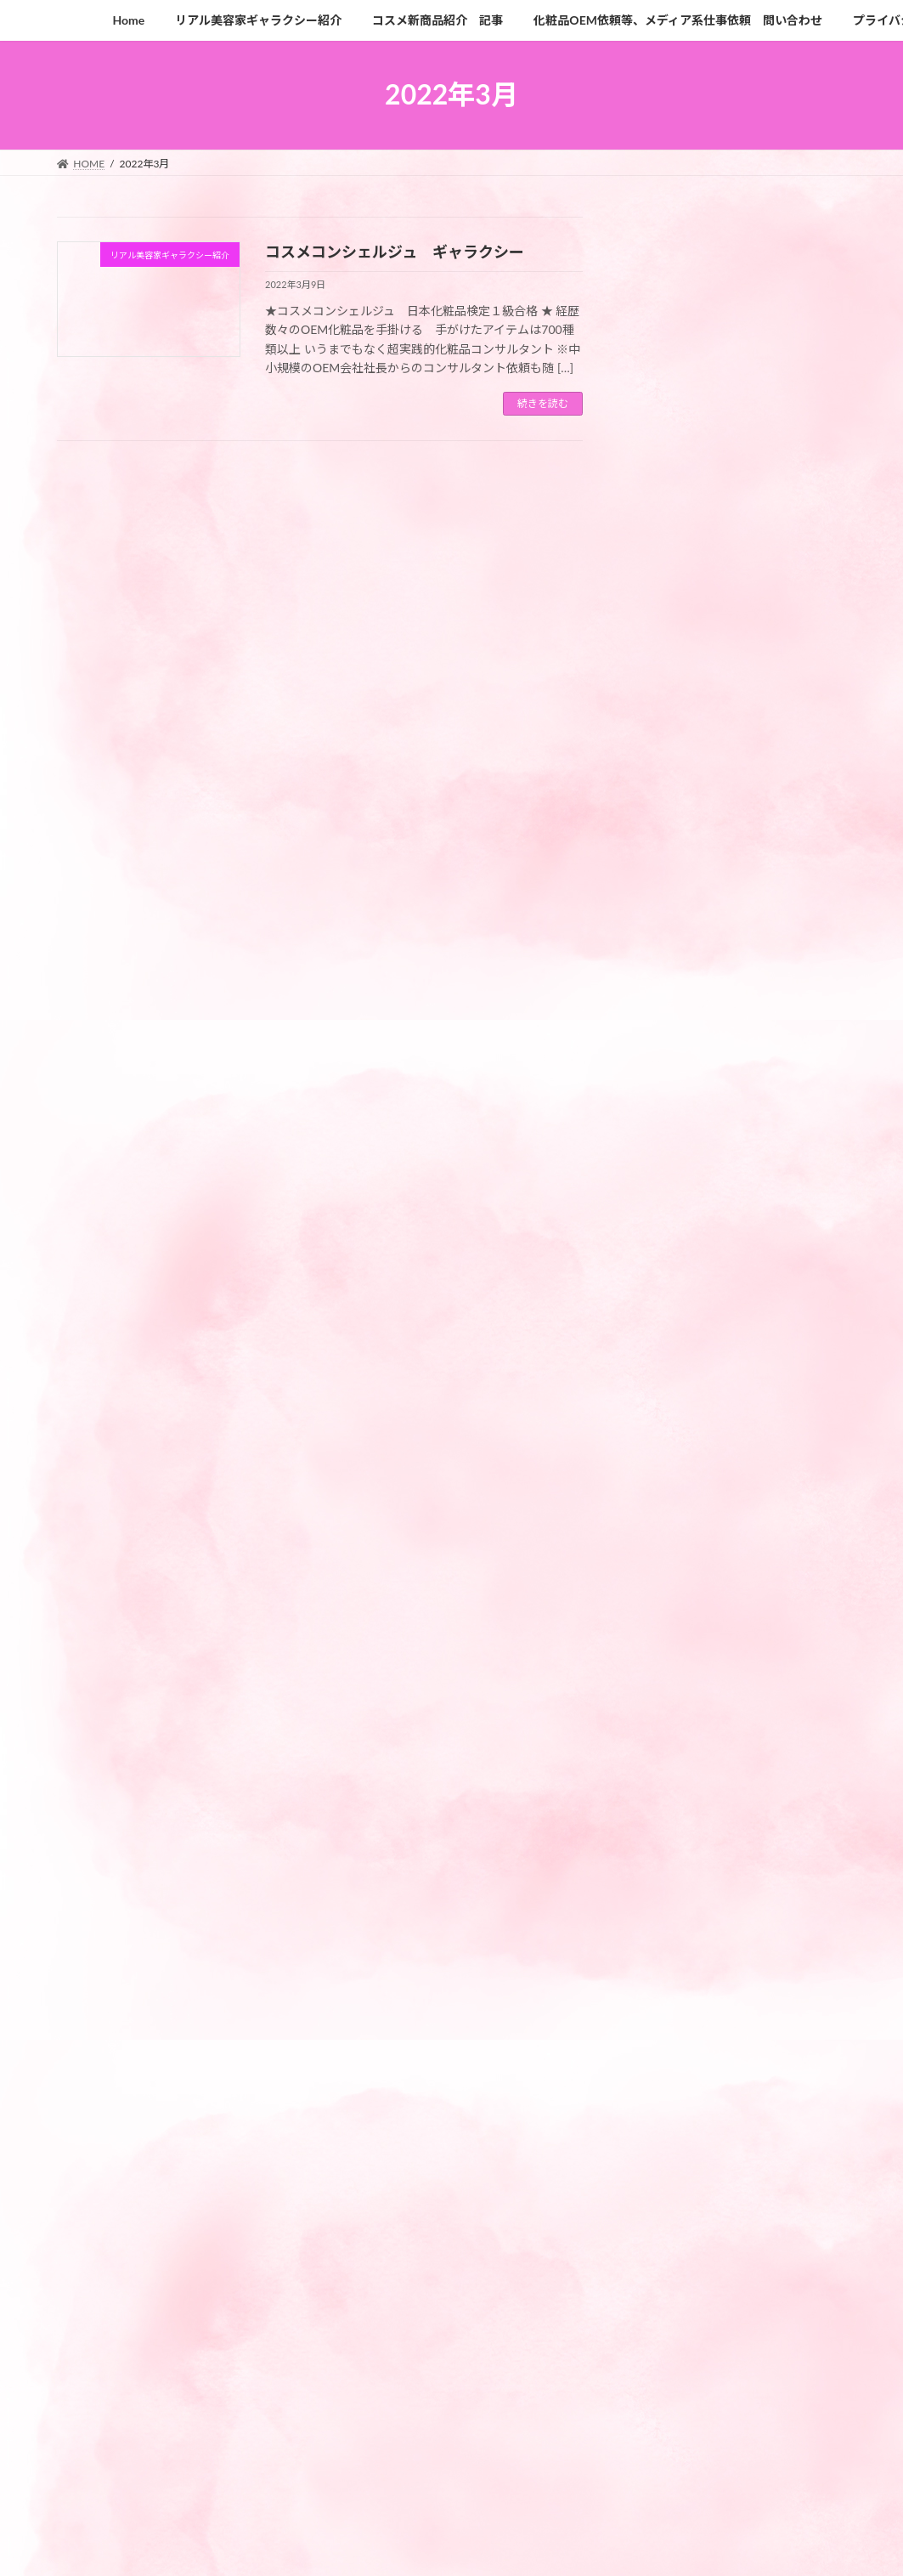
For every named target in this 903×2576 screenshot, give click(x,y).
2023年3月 (667, 2255)
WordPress (299, 2545)
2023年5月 (667, 2186)
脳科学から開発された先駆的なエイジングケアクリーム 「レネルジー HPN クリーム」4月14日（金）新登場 (779, 1142)
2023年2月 (667, 2290)
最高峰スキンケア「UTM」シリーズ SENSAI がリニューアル (780, 798)
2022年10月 (670, 2393)
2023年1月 (667, 2324)
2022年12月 (670, 2359)
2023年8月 (667, 2151)
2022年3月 (667, 2427)
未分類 (656, 2025)
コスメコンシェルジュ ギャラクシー (394, 251)
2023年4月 (667, 2221)
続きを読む (542, 403)
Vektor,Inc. (605, 2545)
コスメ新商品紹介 (685, 1922)
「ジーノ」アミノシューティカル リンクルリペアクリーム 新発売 (777, 1350)
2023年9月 (667, 2117)
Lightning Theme (386, 2545)
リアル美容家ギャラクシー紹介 (721, 1957)
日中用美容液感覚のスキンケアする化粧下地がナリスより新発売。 (776, 1575)
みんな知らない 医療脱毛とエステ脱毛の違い (776, 902)
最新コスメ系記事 (685, 1991)
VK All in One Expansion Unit (500, 2545)
